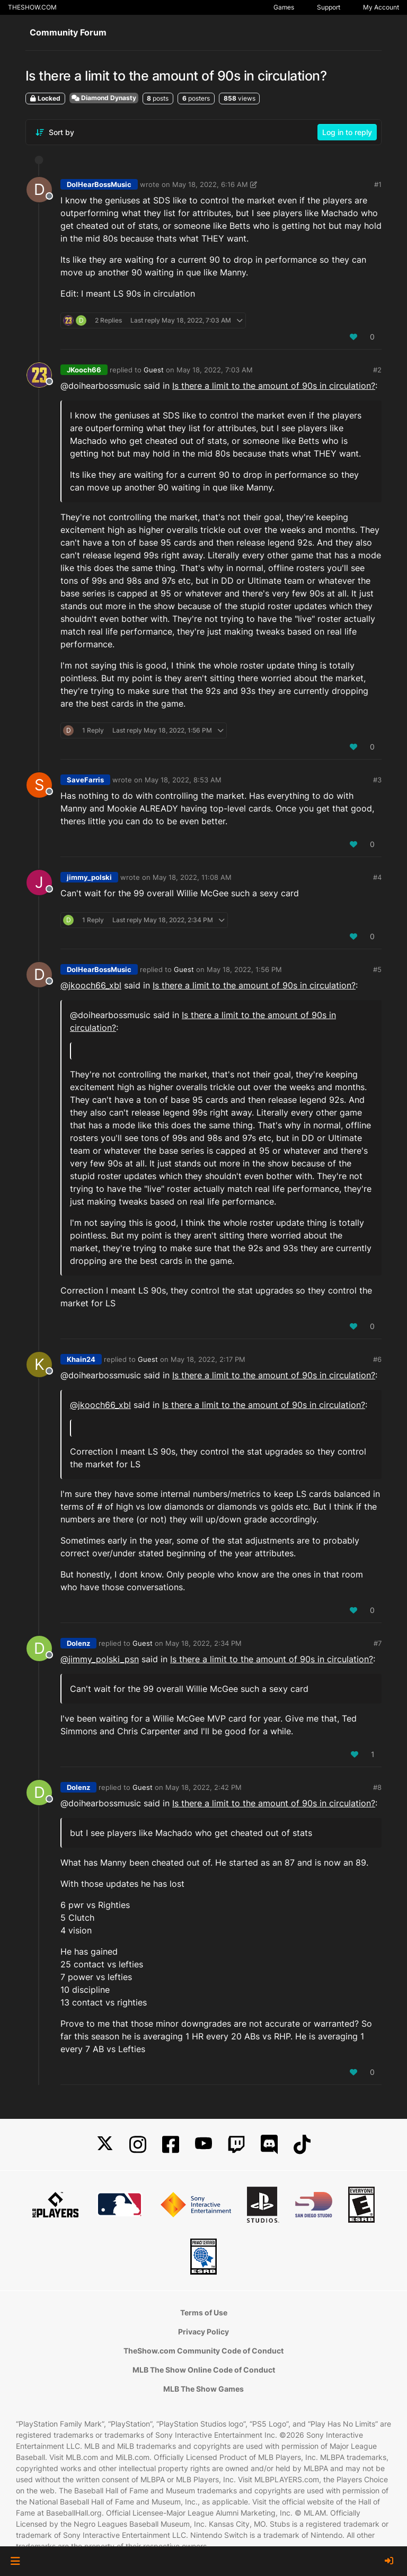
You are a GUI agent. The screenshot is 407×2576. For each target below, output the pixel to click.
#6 (377, 1359)
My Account (381, 7)
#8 (377, 1787)
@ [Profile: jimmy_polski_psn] (99, 1659)
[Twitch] (236, 2144)
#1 (378, 184)
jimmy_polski (89, 877)
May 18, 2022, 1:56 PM (244, 969)
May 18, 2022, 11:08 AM (192, 877)
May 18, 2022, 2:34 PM (203, 1643)
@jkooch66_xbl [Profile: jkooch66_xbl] (90, 985)
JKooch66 (84, 370)
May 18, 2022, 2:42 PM (203, 1787)
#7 (378, 1643)
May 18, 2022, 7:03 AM (214, 370)
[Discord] (269, 2144)
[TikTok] (302, 2144)
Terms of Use (203, 2312)
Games (283, 7)
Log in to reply (347, 132)
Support (328, 7)
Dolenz (78, 1643)
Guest (154, 370)
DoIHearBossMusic (99, 184)
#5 (377, 969)
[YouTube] (203, 2144)
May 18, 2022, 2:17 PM (208, 1359)
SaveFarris (85, 780)
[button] (15, 2561)
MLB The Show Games (203, 2388)
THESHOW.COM (32, 7)
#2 (377, 370)
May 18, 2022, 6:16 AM (210, 184)
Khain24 (81, 1359)
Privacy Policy (203, 2331)
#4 (377, 877)
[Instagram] (137, 2144)
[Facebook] (170, 2144)
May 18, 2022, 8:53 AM (183, 780)
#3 (377, 780)
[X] (104, 2144)
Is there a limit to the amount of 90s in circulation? (273, 385)
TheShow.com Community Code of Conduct (203, 2350)
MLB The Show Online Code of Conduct (203, 2369)
